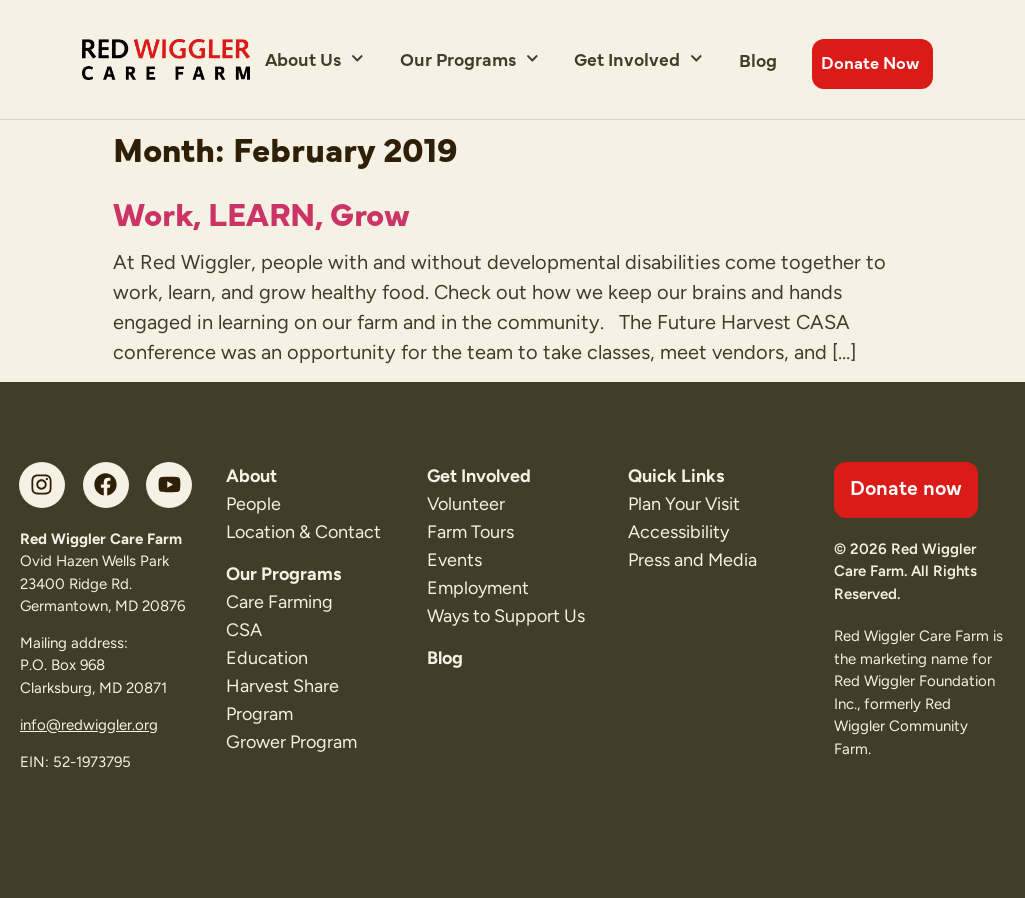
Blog (758, 59)
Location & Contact (303, 532)
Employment (478, 588)
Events (454, 560)
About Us (314, 58)
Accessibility (678, 532)
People (253, 504)
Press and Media (692, 560)
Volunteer (466, 504)
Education (267, 658)
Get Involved (638, 58)
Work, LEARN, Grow (261, 212)
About (251, 476)
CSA (244, 630)
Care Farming (279, 602)
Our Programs (469, 58)
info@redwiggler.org (89, 725)
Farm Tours (470, 532)
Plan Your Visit (684, 504)
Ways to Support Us (506, 616)
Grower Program (291, 742)
